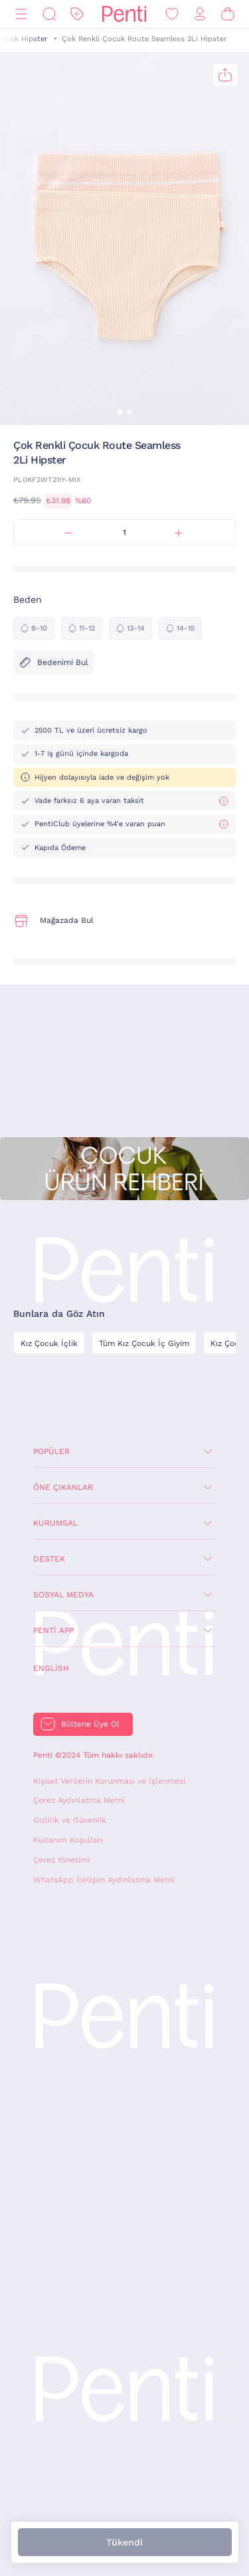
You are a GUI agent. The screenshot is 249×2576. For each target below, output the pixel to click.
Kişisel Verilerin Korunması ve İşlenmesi (109, 1781)
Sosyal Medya (63, 1594)
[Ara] (49, 14)
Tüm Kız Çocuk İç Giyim (144, 1343)
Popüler (51, 1451)
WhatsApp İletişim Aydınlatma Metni (104, 1879)
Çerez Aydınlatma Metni (79, 1800)
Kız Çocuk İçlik (49, 1343)
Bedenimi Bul (53, 662)
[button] (120, 412)
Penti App (53, 1630)
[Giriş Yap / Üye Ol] (200, 14)
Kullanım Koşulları (68, 1840)
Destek (49, 1559)
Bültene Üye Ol (90, 1724)
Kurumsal (55, 1523)
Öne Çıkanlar (63, 1487)
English (51, 1668)
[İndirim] (77, 14)
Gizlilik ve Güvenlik (69, 1820)
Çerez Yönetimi (61, 1860)
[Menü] (21, 14)
